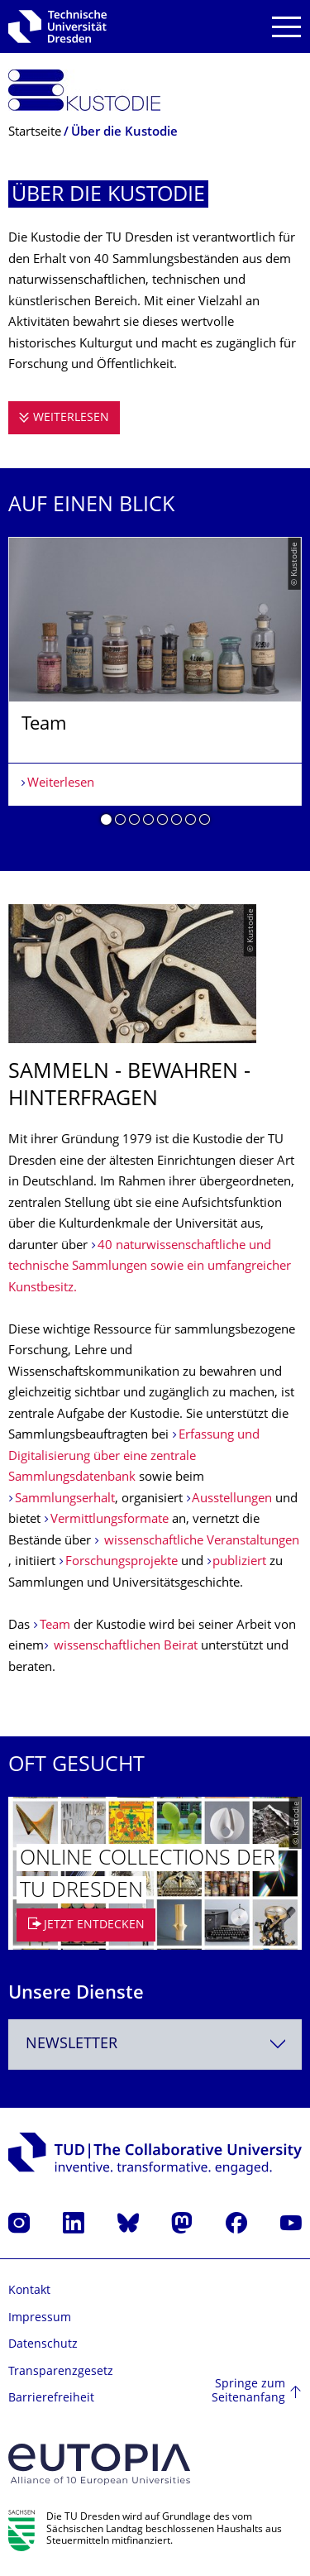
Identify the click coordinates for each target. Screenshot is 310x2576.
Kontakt (29, 2291)
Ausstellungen (233, 1499)
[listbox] (155, 688)
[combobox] (155, 2044)
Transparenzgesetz (60, 2372)
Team (57, 1626)
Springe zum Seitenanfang (248, 2392)
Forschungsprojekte (123, 1562)
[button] (106, 822)
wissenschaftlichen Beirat (124, 1646)
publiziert (240, 1562)
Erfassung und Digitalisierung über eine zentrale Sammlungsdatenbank (134, 1456)
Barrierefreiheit (51, 2398)
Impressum (39, 2318)
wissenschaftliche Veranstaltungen (200, 1541)
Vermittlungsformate (111, 1520)
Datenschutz (43, 2344)
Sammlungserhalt (65, 1499)
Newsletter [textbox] (71, 2044)
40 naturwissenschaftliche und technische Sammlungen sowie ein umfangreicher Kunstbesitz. (149, 1267)
